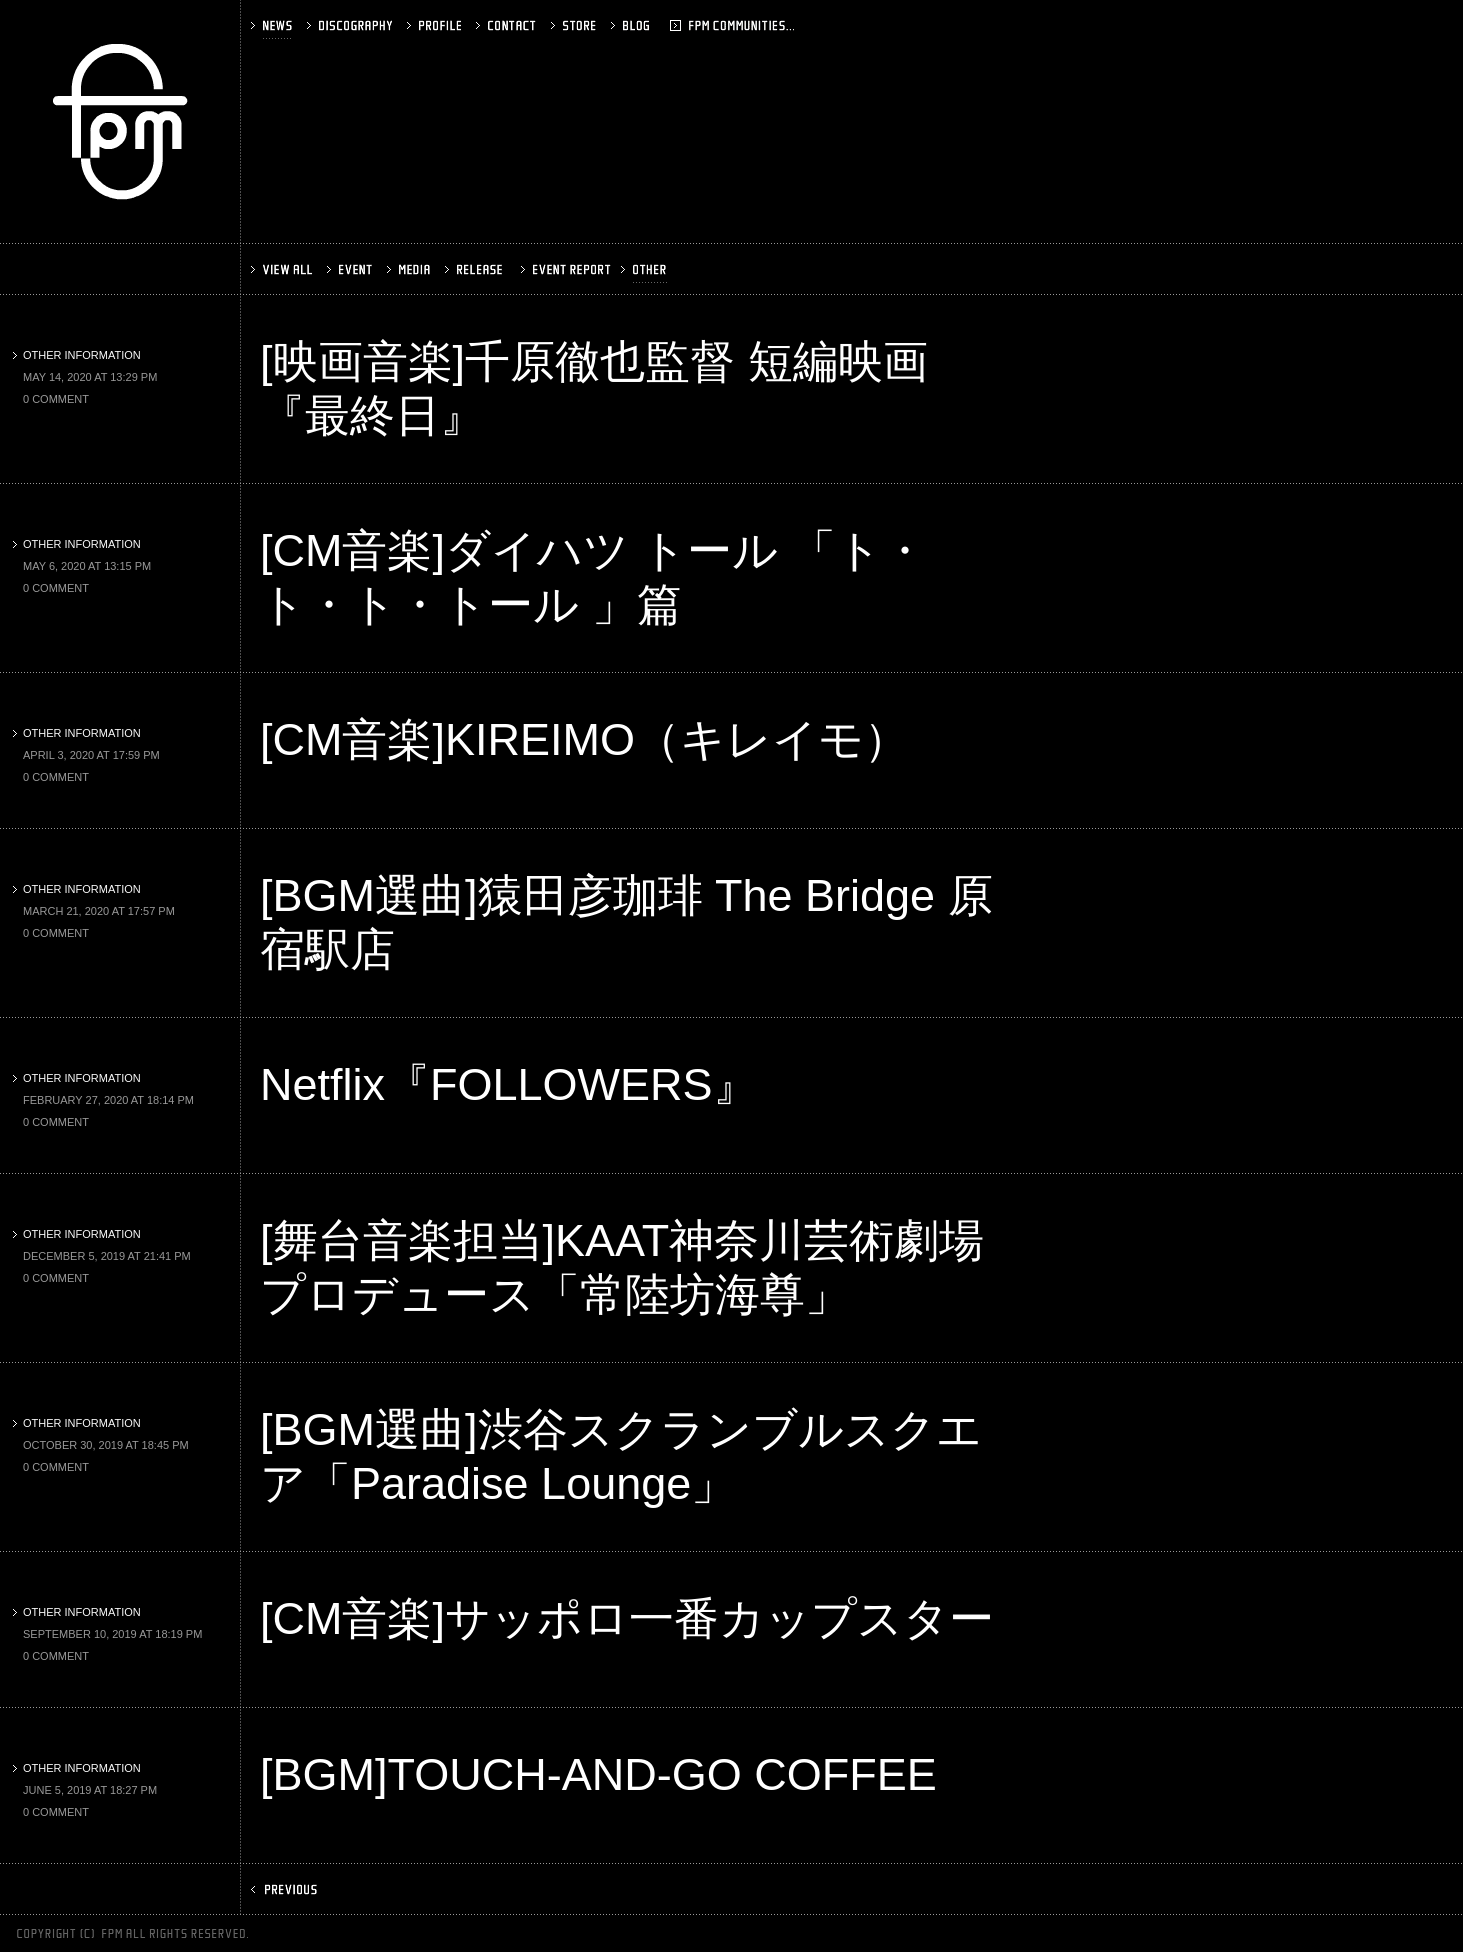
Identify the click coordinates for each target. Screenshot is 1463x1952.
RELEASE (475, 269)
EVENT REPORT (563, 269)
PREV (286, 1889)
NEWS (273, 25)
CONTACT (508, 25)
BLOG (658, 25)
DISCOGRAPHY (351, 25)
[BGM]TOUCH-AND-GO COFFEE (598, 1774)
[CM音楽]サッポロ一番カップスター (627, 1618)
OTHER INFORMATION (77, 355)
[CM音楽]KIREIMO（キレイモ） (584, 739)
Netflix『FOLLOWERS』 (509, 1084)
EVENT (351, 269)
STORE (575, 25)
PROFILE (436, 25)
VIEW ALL (283, 269)
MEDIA (410, 269)
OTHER (645, 269)
